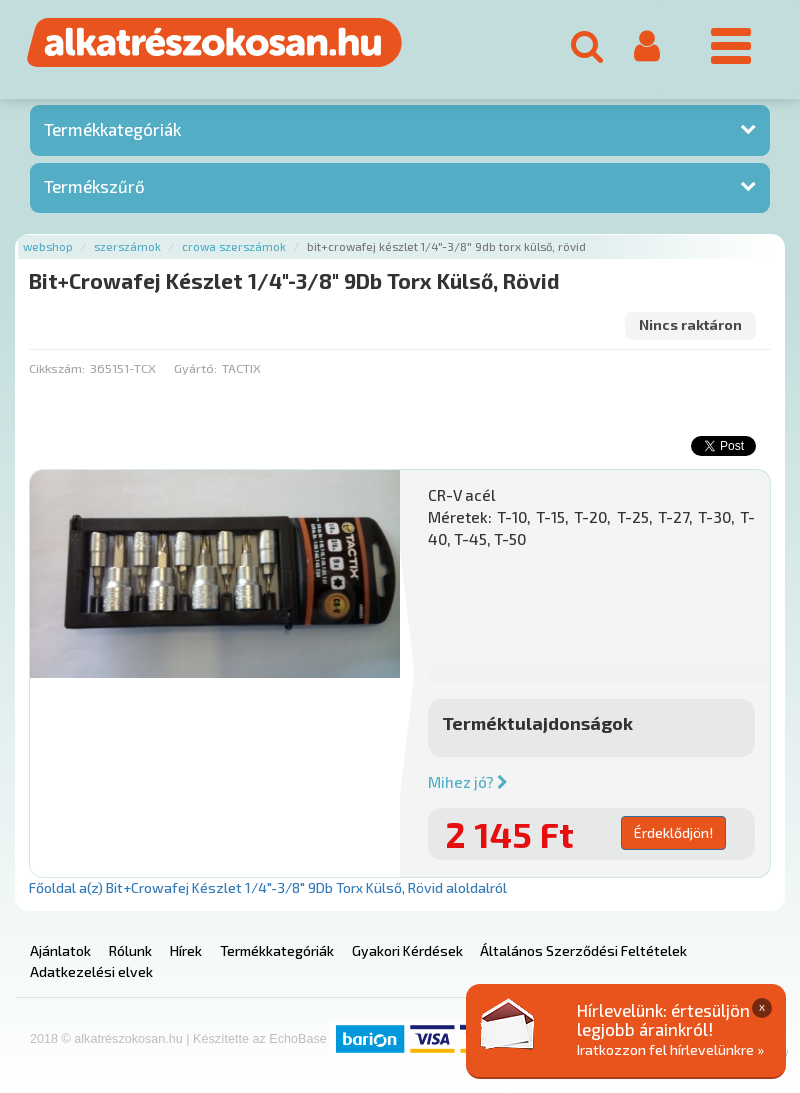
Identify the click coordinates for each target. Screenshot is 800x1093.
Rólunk (130, 950)
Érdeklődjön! (673, 832)
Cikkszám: (57, 368)
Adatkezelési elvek (91, 971)
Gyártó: (195, 368)
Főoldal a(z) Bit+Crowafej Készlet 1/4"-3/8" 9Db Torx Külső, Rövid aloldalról (268, 887)
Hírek (186, 950)
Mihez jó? (468, 782)
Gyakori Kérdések (407, 950)
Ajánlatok (60, 950)
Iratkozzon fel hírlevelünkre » (670, 1049)
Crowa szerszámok (234, 246)
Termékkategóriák (112, 129)
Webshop (48, 246)
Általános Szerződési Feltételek (583, 950)
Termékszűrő (94, 186)
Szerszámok (127, 246)
